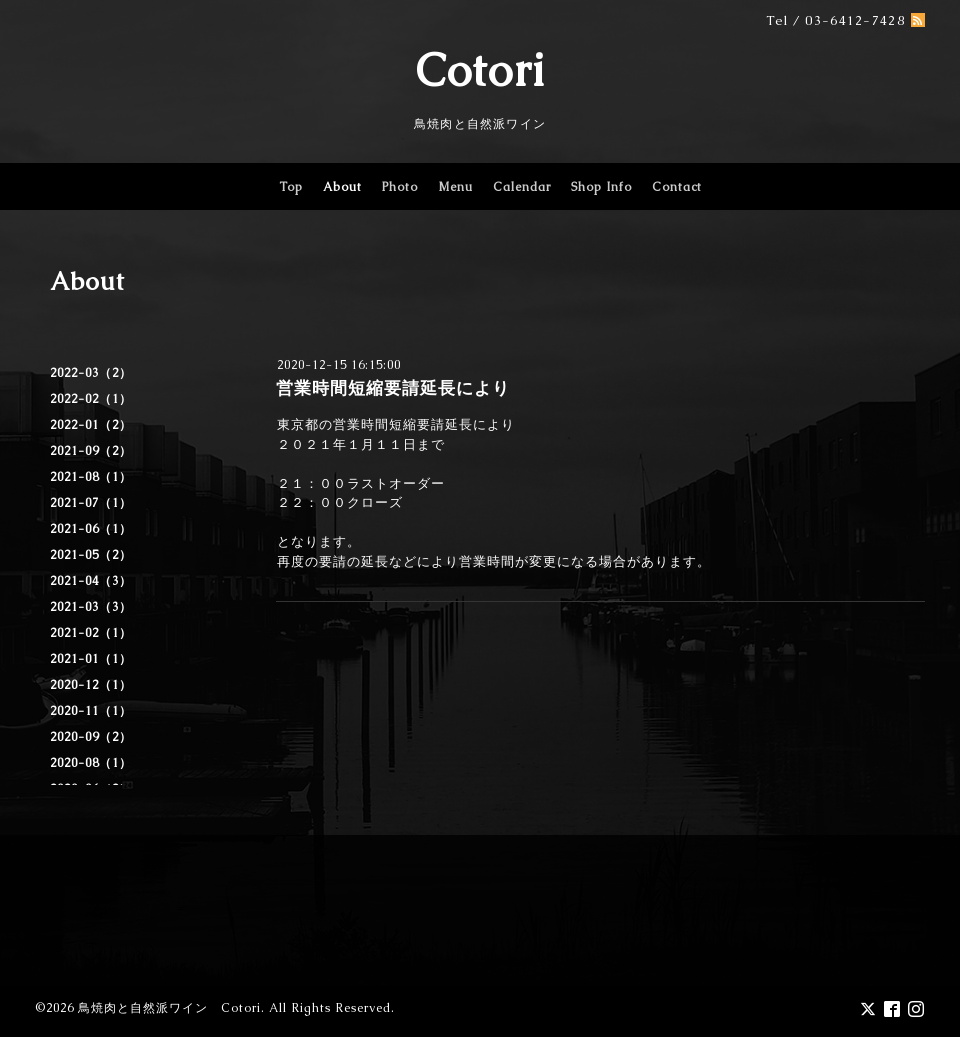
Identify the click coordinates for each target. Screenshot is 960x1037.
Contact (677, 187)
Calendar (522, 187)
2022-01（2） (91, 425)
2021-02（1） (91, 633)
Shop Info (601, 187)
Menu (455, 187)
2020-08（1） (91, 763)
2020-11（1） (91, 711)
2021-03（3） (91, 607)
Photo (400, 187)
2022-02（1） (91, 399)
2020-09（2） (91, 737)
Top (291, 187)
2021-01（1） (91, 659)
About (342, 187)
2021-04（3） (91, 581)
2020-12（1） (91, 685)
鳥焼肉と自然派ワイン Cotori (169, 1008)
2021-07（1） (91, 503)
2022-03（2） (91, 373)
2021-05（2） (91, 555)
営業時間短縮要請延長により (393, 388)
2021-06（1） (91, 529)
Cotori (480, 70)
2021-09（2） (91, 451)
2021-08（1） (91, 477)
